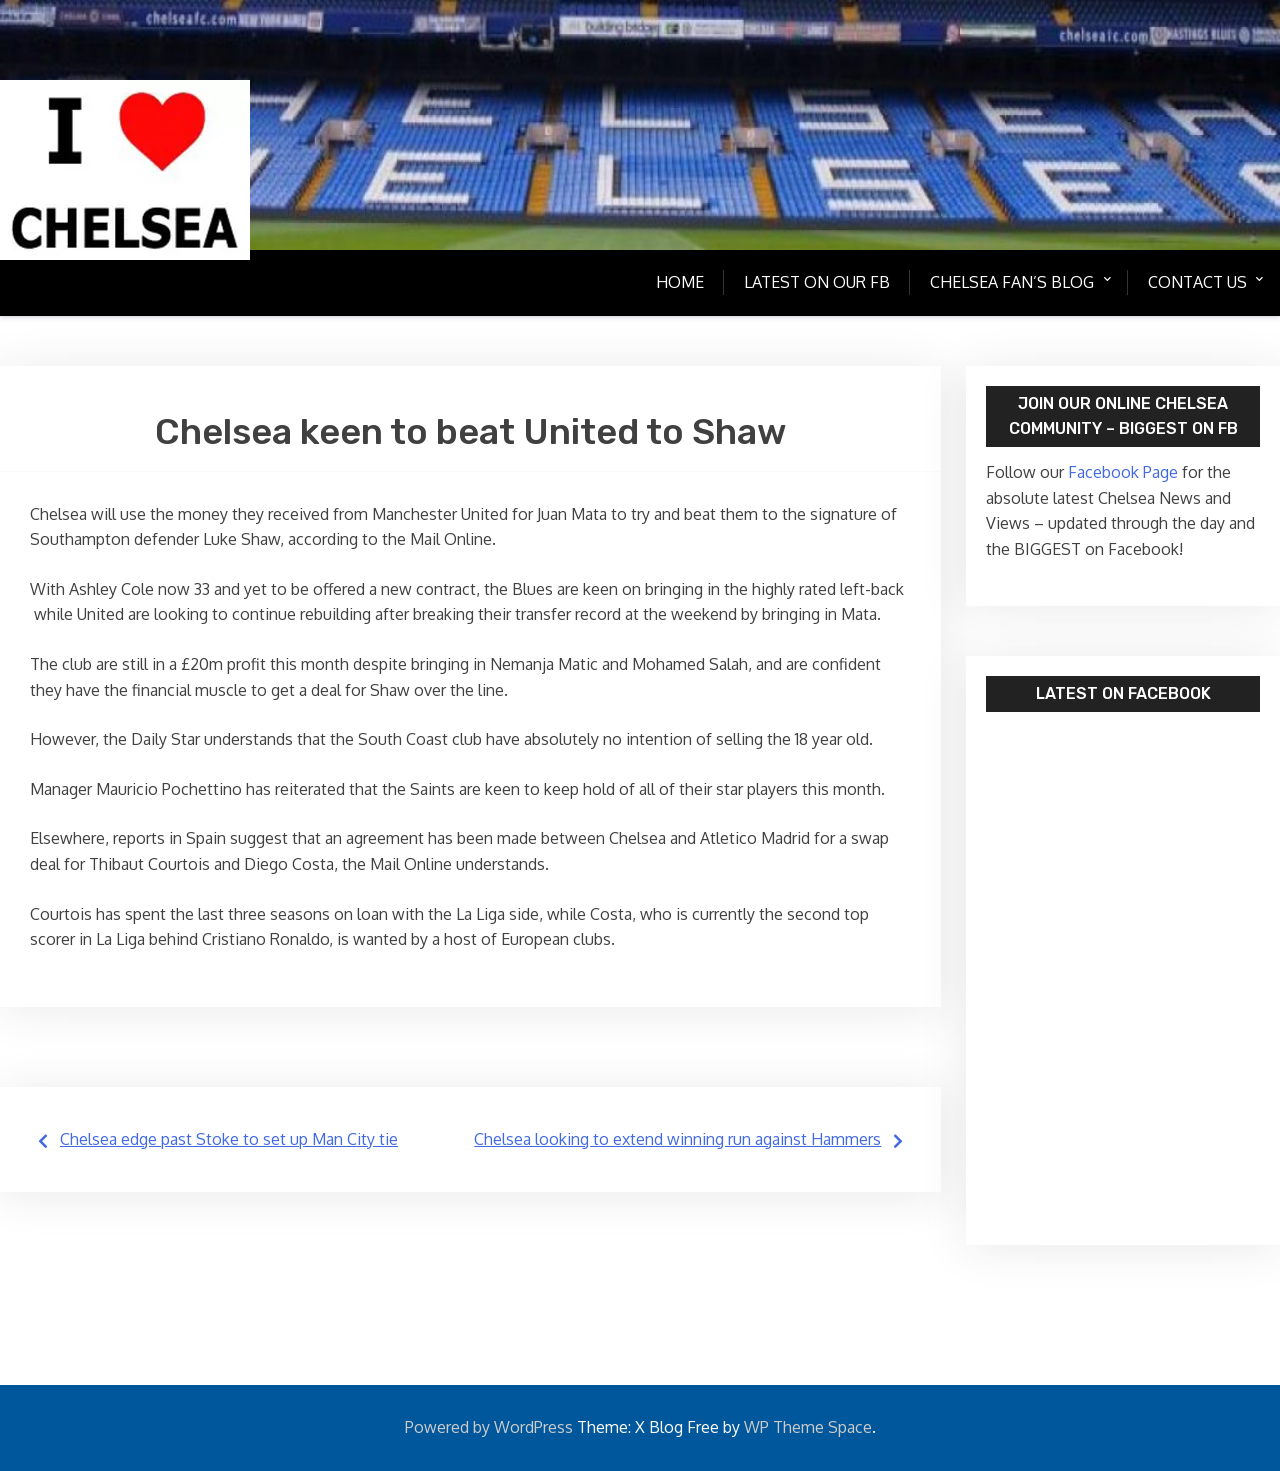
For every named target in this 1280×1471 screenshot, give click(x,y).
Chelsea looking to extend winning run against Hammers (677, 1139)
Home (677, 282)
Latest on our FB (814, 282)
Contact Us (1195, 282)
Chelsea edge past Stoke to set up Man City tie (229, 1139)
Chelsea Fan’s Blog (1009, 282)
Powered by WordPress (489, 1427)
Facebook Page (1121, 472)
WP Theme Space (808, 1427)
